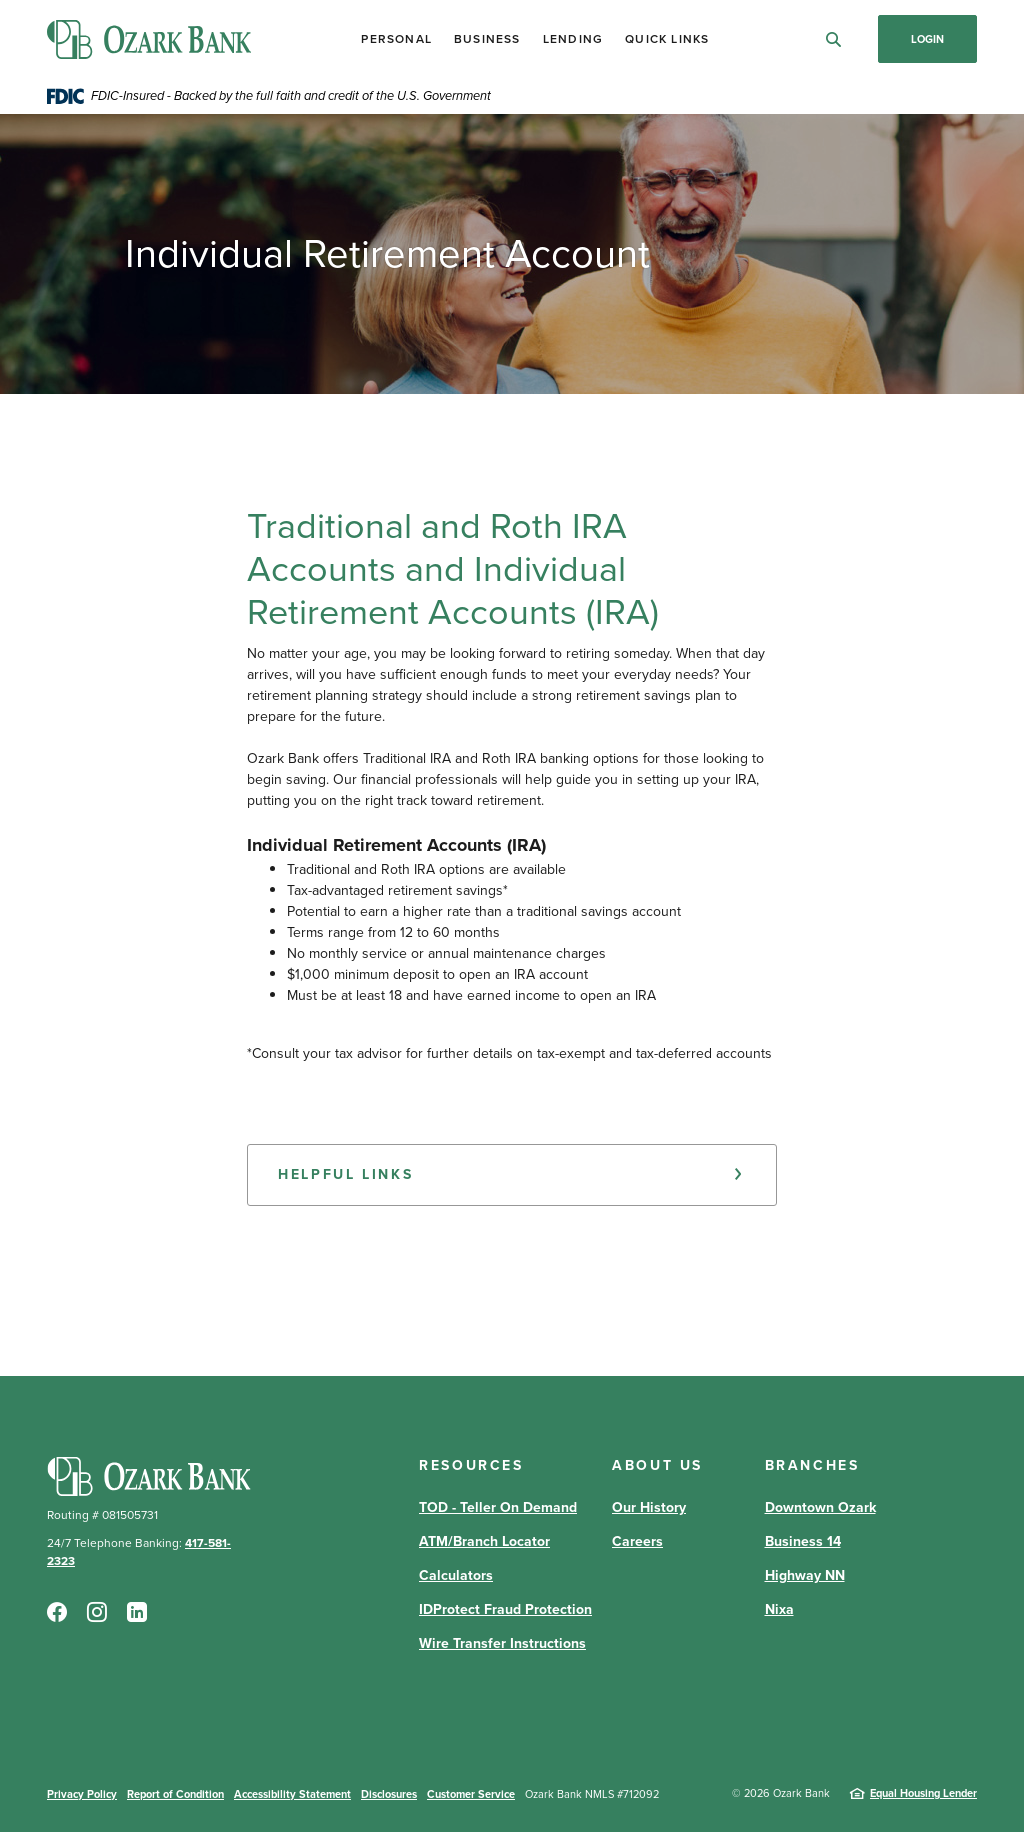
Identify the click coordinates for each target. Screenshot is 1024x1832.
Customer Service (471, 1794)
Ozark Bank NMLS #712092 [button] (592, 1794)
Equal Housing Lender (923, 1793)
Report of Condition (175, 1794)
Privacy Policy (82, 1794)
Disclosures (389, 1794)
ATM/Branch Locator (484, 1541)
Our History (649, 1507)
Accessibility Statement (292, 1794)
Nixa (779, 1609)
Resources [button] (471, 1465)
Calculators (456, 1575)
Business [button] (487, 39)
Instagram (97, 1612)
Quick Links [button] (667, 39)
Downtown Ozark (820, 1507)
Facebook (57, 1612)
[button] (512, 1175)
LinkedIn (137, 1612)
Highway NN (805, 1575)
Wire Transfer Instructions (502, 1643)
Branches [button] (812, 1465)
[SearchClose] (834, 39)
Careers (637, 1541)
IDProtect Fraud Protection (505, 1609)
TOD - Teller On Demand (498, 1507)
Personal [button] (396, 39)
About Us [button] (657, 1465)
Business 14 (803, 1541)
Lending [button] (573, 39)
